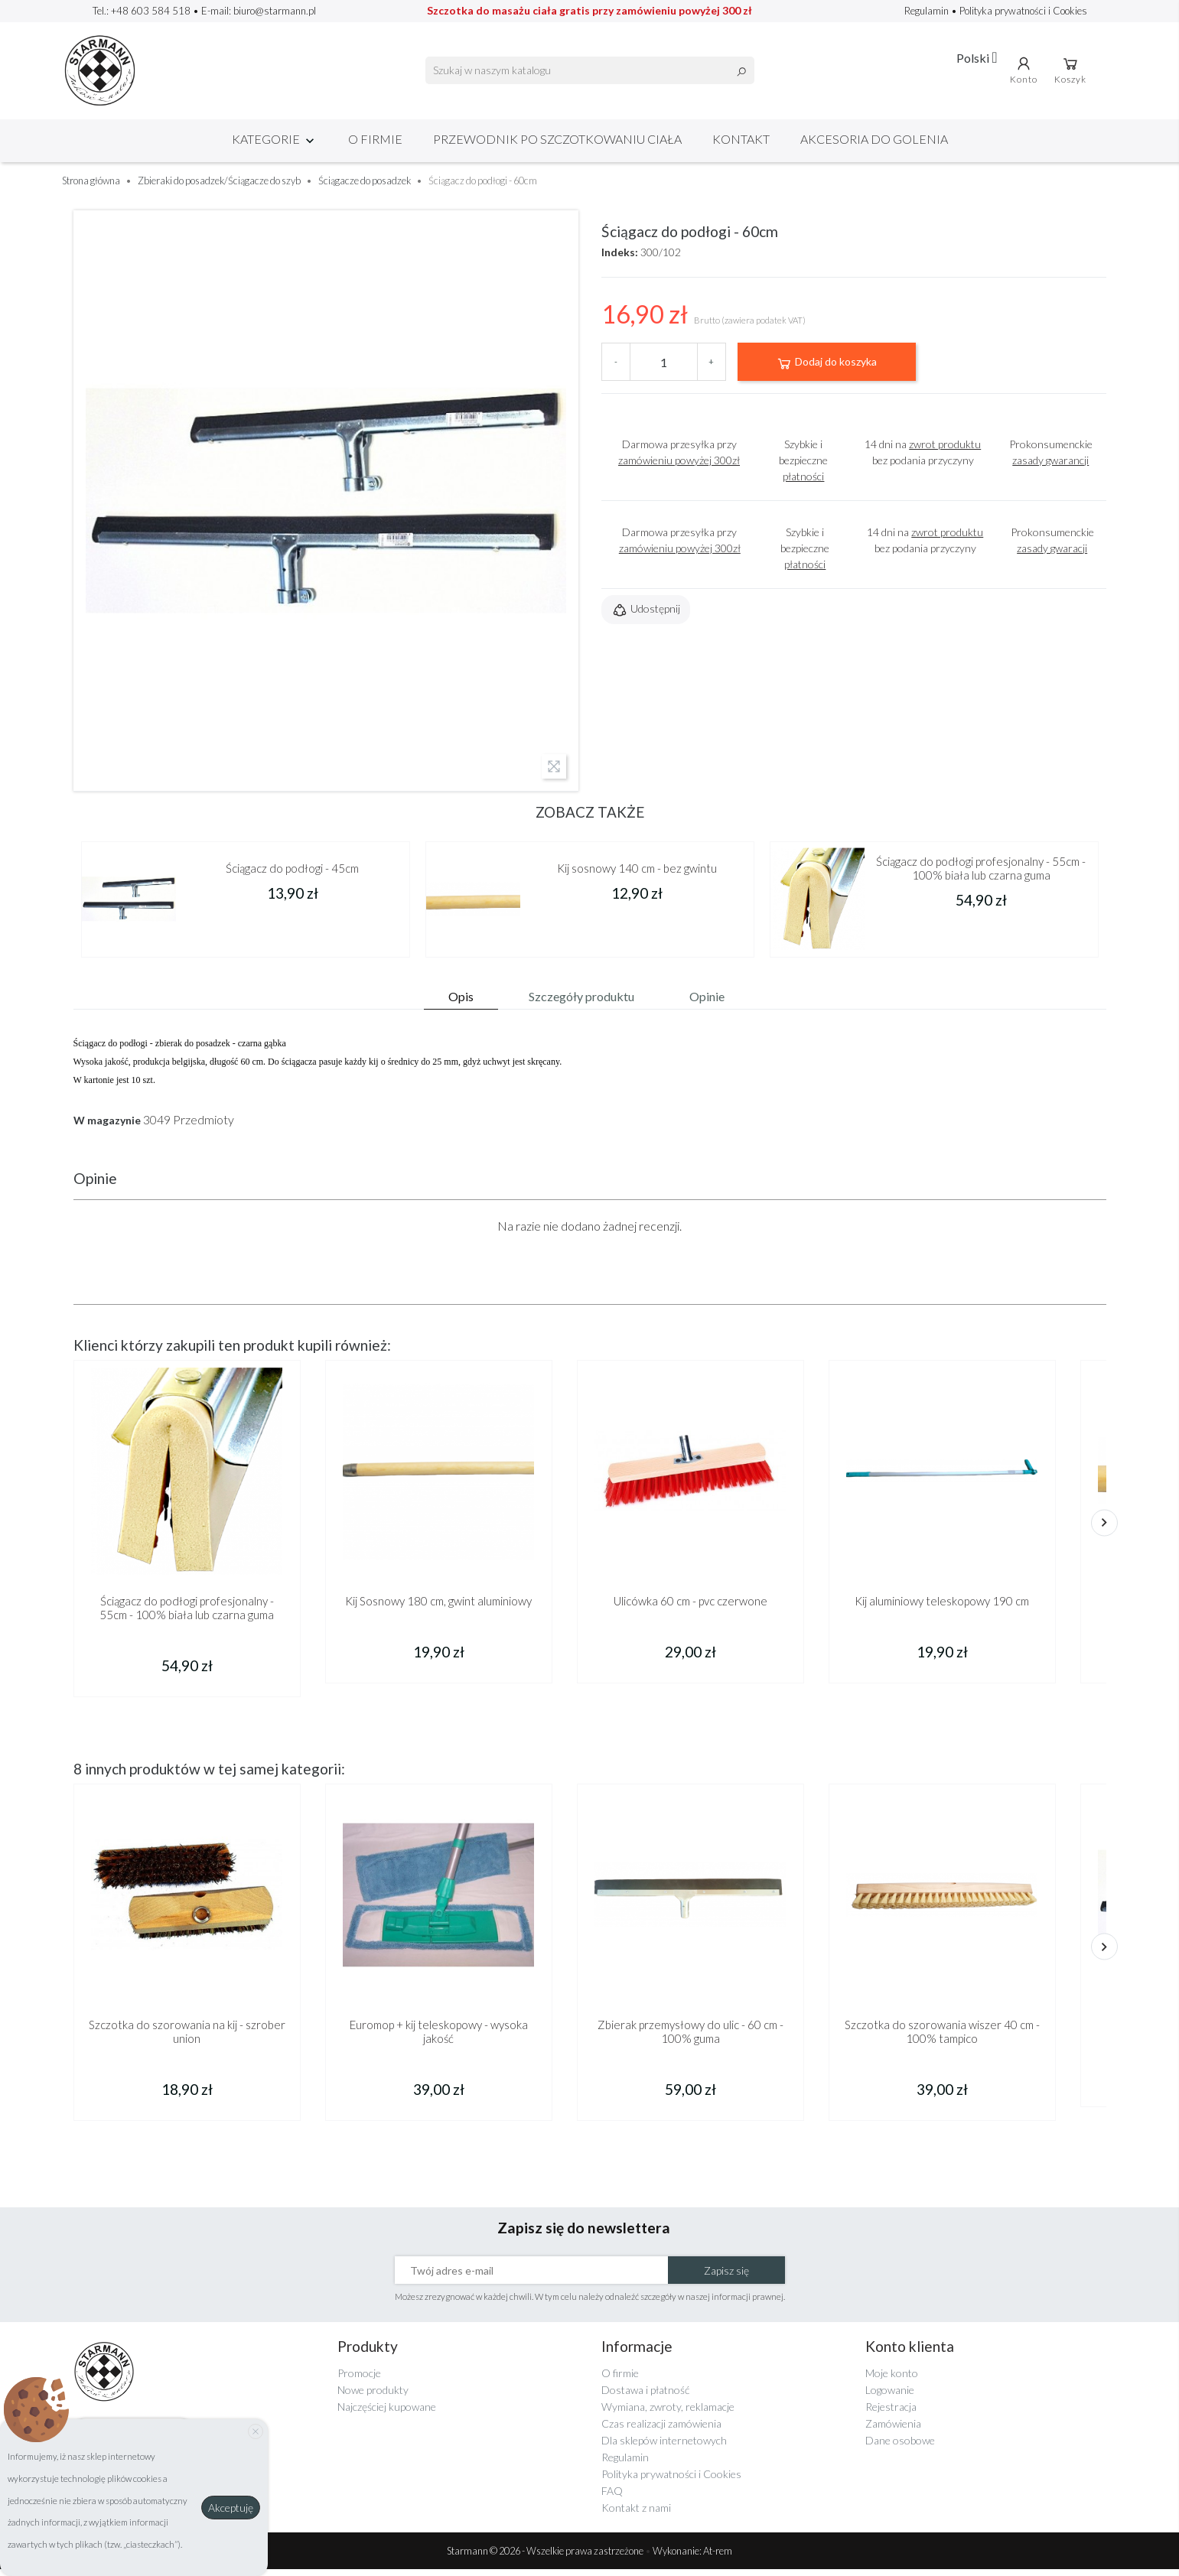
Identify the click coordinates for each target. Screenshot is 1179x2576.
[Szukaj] (589, 73)
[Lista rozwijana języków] (978, 60)
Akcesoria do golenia (874, 145)
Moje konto (891, 2379)
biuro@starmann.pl (274, 11)
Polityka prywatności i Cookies (1023, 11)
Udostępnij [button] (645, 616)
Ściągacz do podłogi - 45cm (292, 874)
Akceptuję (230, 2507)
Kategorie (275, 145)
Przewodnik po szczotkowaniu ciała (557, 145)
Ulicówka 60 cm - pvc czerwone (690, 1607)
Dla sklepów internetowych (664, 2446)
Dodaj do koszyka (826, 369)
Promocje (359, 2379)
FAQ (612, 2496)
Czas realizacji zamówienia (661, 2429)
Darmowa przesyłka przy (679, 458)
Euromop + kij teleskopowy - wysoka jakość (439, 2037)
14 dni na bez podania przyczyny (923, 458)
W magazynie (107, 1126)
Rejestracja (891, 2412)
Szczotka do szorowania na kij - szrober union (187, 2037)
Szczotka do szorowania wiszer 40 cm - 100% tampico (942, 2037)
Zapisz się (726, 2276)
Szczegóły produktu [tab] (581, 1002)
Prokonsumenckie (1051, 458)
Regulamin (927, 11)
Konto (1026, 72)
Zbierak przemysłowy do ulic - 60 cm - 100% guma (690, 2037)
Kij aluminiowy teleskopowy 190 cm (942, 1607)
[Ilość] (663, 368)
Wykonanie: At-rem (692, 2558)
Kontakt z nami (636, 2513)
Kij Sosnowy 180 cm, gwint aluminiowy (438, 1607)
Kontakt (741, 145)
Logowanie (889, 2395)
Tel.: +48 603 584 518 (142, 11)
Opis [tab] (461, 1002)
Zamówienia (893, 2429)
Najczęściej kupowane (386, 2412)
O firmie (375, 145)
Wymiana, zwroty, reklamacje (667, 2412)
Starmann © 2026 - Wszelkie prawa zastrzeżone (546, 2558)
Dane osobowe (900, 2446)
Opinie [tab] (707, 1002)
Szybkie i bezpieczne (803, 466)
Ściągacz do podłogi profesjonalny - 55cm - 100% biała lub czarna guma (981, 874)
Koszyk (1073, 72)
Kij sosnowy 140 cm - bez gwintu (637, 874)
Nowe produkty (373, 2395)
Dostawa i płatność (645, 2395)
